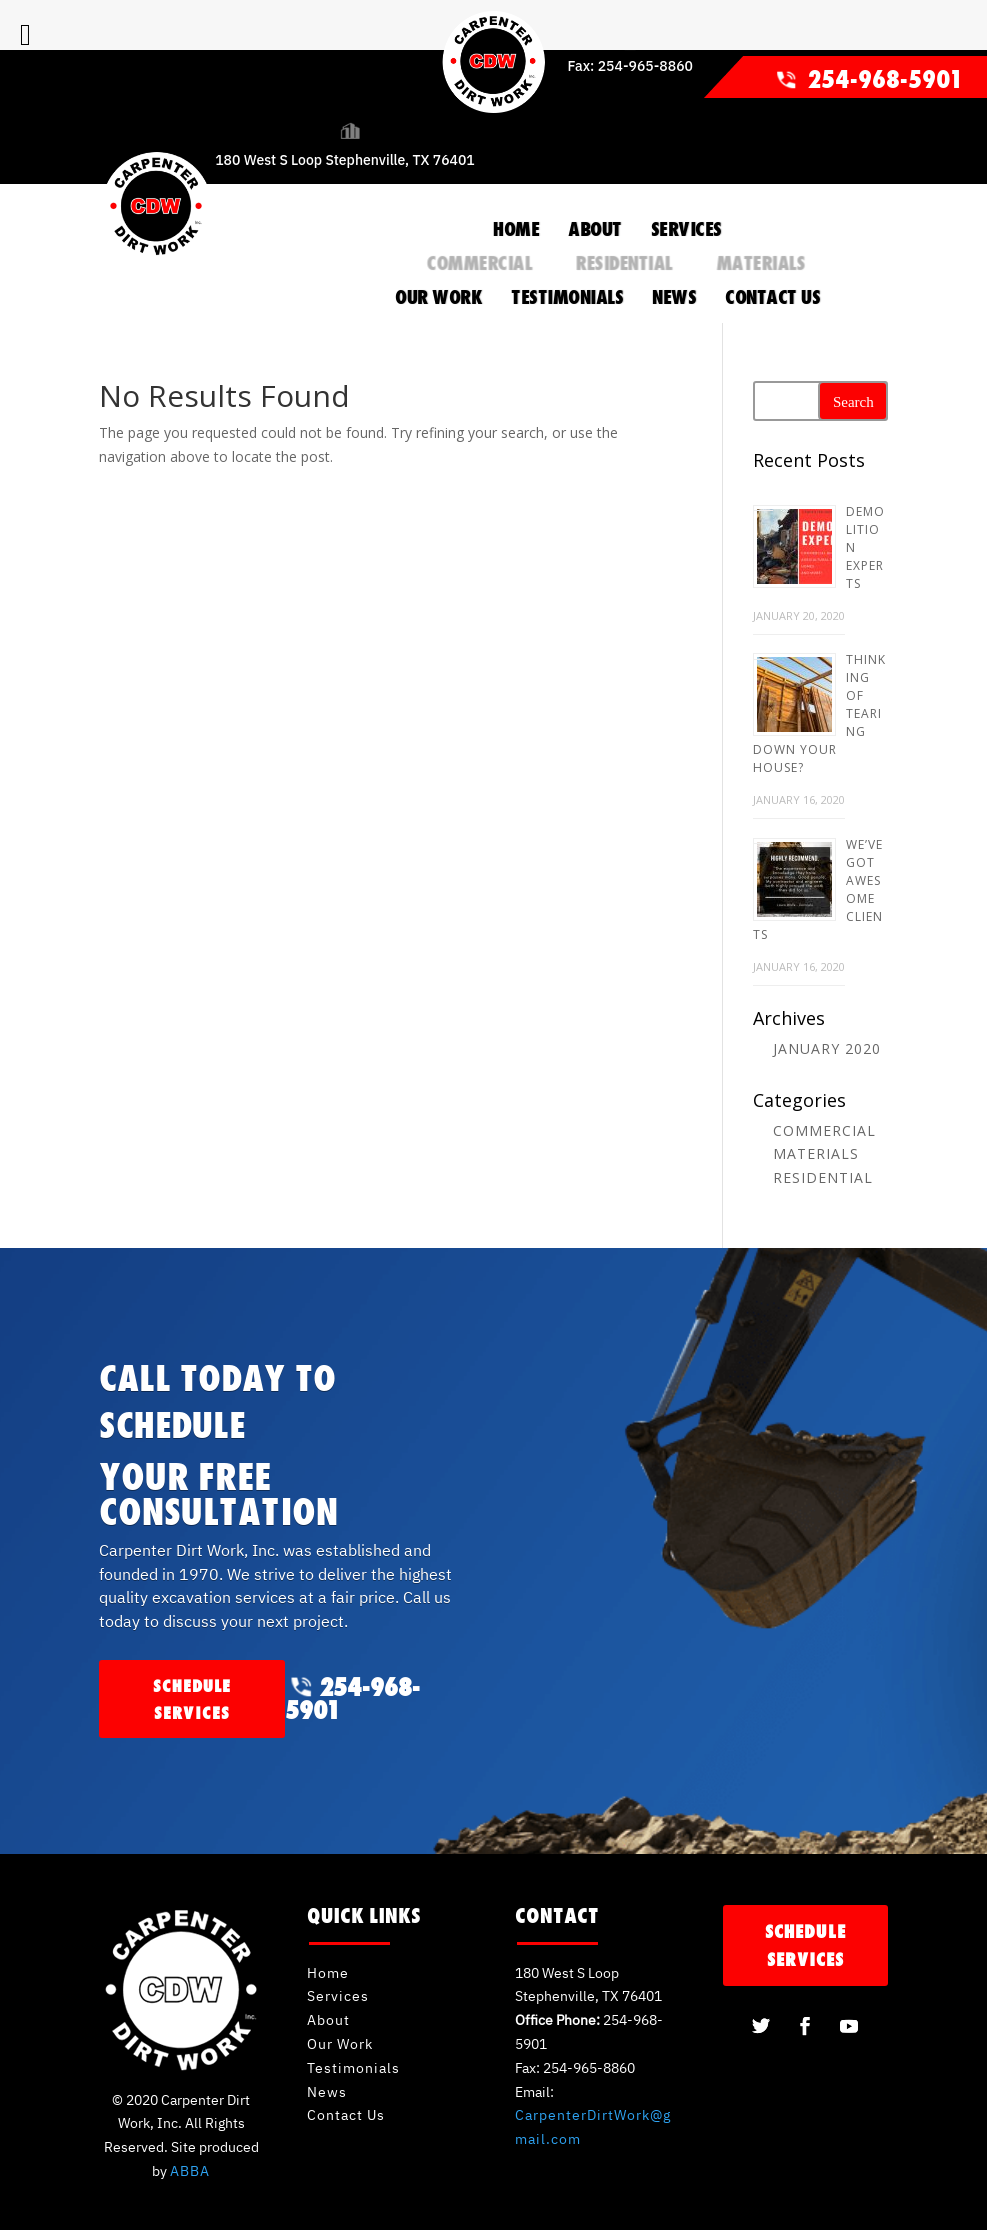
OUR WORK (438, 297)
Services (338, 1996)
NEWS (674, 297)
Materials (760, 263)
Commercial (478, 263)
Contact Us (346, 2115)
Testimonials (353, 2068)
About (328, 2020)
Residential (623, 263)
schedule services (192, 1699)
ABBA (190, 2171)
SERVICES (686, 229)
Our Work (340, 2044)
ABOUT (595, 229)
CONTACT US (772, 297)
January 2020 (827, 1048)
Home (328, 1973)
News (327, 2092)
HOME (516, 229)
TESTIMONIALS (567, 297)
